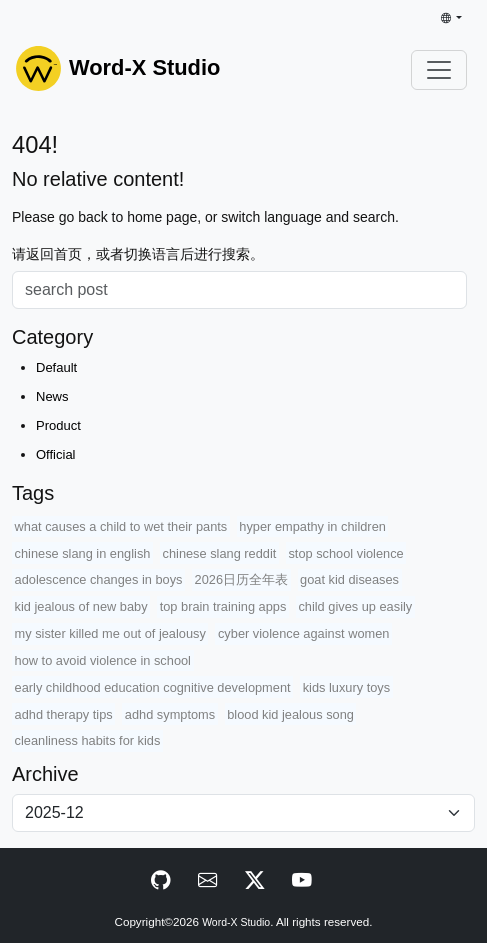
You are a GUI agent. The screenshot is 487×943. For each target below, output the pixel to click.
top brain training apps (223, 606)
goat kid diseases (349, 579)
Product (58, 425)
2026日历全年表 (241, 579)
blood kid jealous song (290, 714)
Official (56, 454)
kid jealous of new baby (81, 606)
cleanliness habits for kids (88, 740)
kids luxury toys (346, 687)
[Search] (239, 290)
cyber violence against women (303, 633)
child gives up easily (355, 606)
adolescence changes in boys (99, 579)
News (52, 396)
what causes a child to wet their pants (121, 526)
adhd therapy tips (64, 714)
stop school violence (345, 553)
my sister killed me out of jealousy (110, 633)
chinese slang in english (83, 553)
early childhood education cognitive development (153, 687)
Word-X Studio (236, 922)
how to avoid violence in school (103, 660)
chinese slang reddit (220, 553)
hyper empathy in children (312, 526)
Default (56, 367)
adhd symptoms (170, 714)
